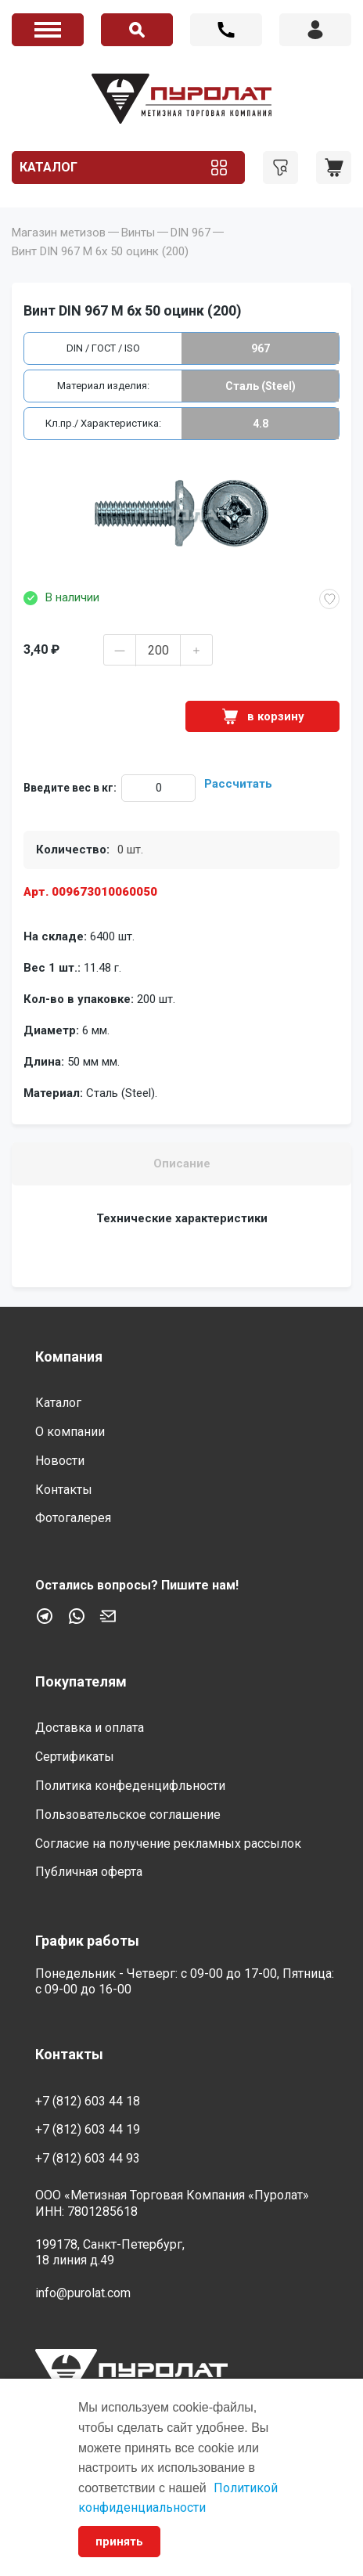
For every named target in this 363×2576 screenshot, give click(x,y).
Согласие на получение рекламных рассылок (168, 1843)
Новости (59, 1460)
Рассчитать (238, 784)
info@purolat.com (83, 2293)
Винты (138, 232)
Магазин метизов (59, 232)
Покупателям (81, 1681)
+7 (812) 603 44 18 (226, 29)
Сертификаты (74, 1756)
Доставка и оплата (89, 1727)
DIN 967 (190, 232)
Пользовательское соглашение (128, 1814)
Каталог (48, 167)
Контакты (63, 1489)
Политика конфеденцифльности (130, 1785)
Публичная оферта (88, 1871)
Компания (68, 1356)
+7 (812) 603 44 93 (87, 2158)
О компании (70, 1431)
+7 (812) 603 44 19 (87, 2129)
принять (119, 2542)
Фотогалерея (73, 1517)
